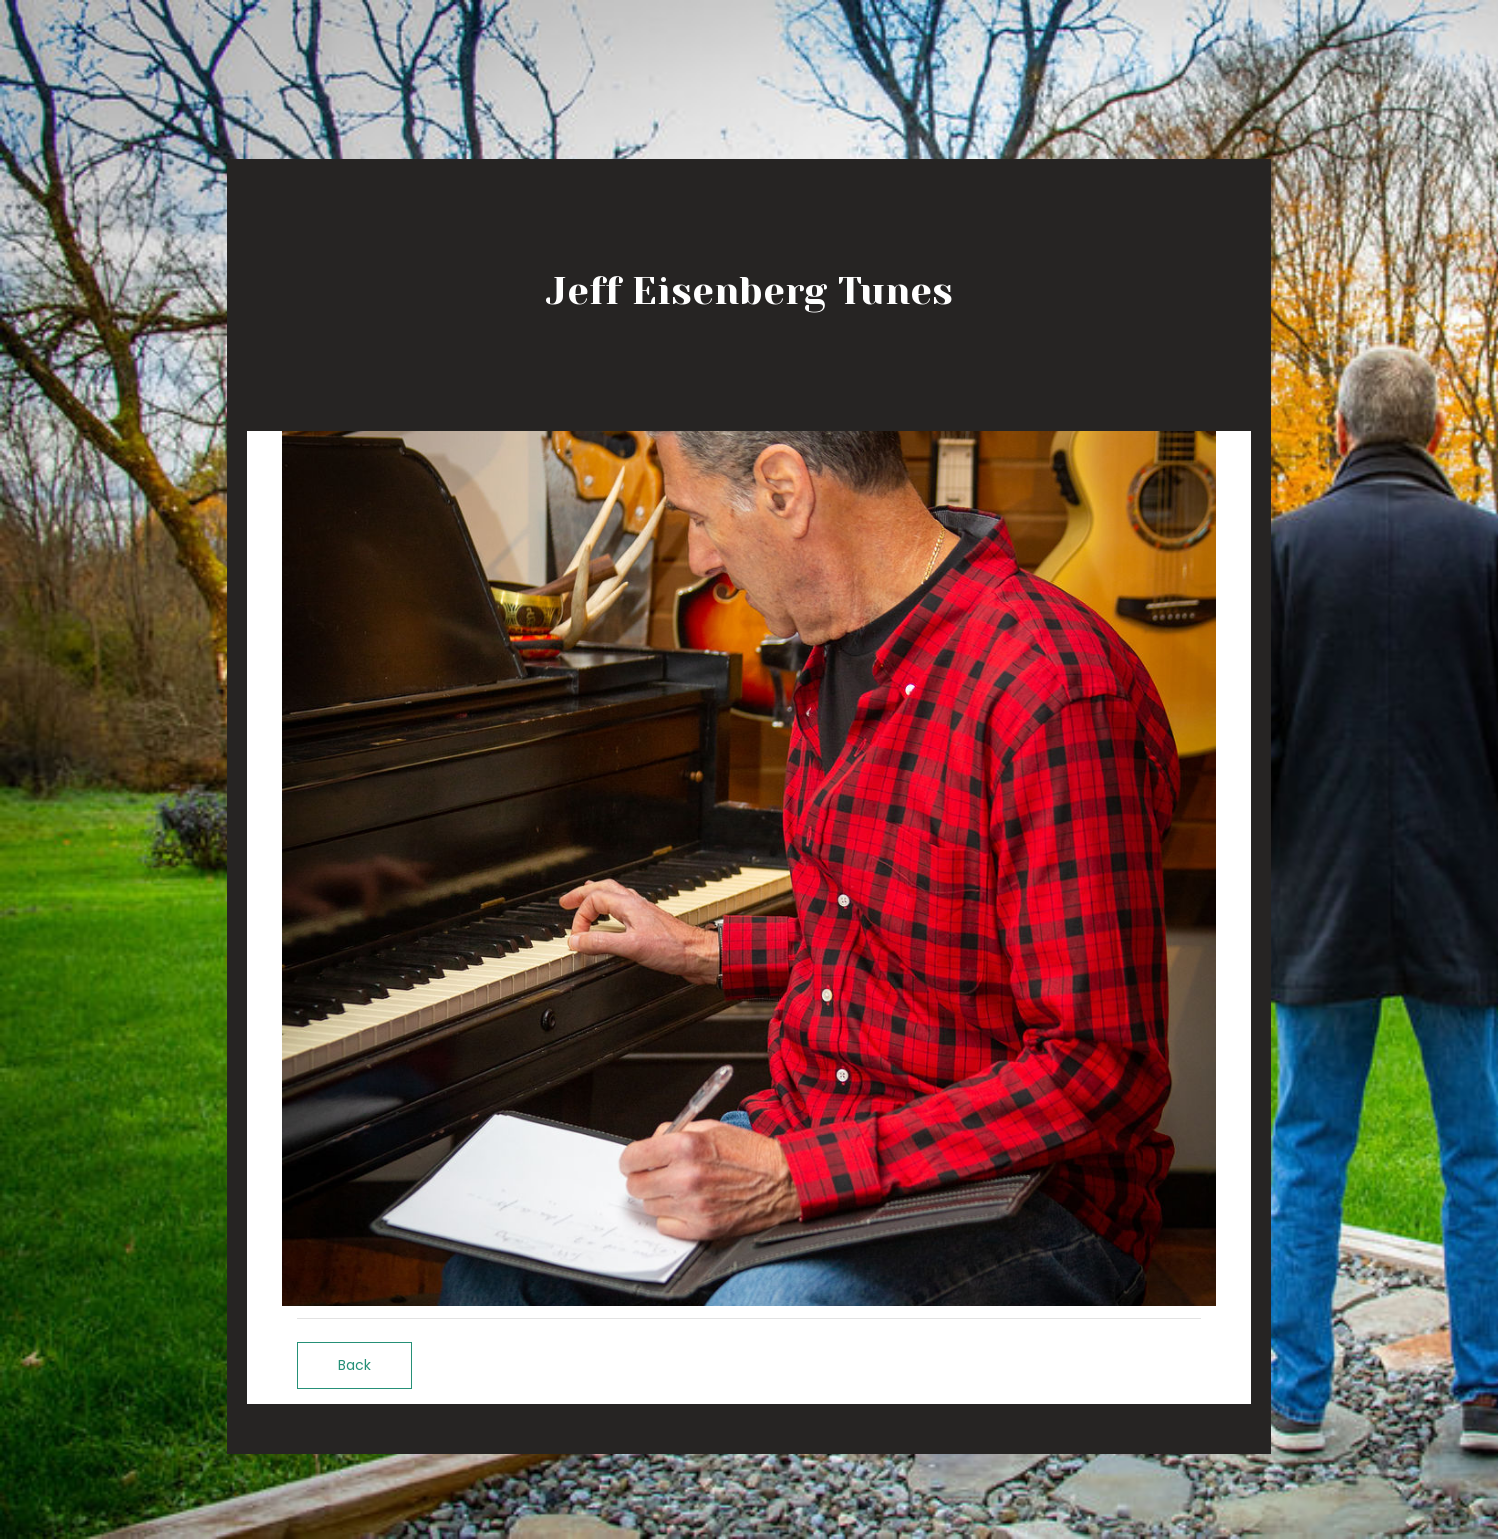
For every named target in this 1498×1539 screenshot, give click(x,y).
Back (354, 1365)
